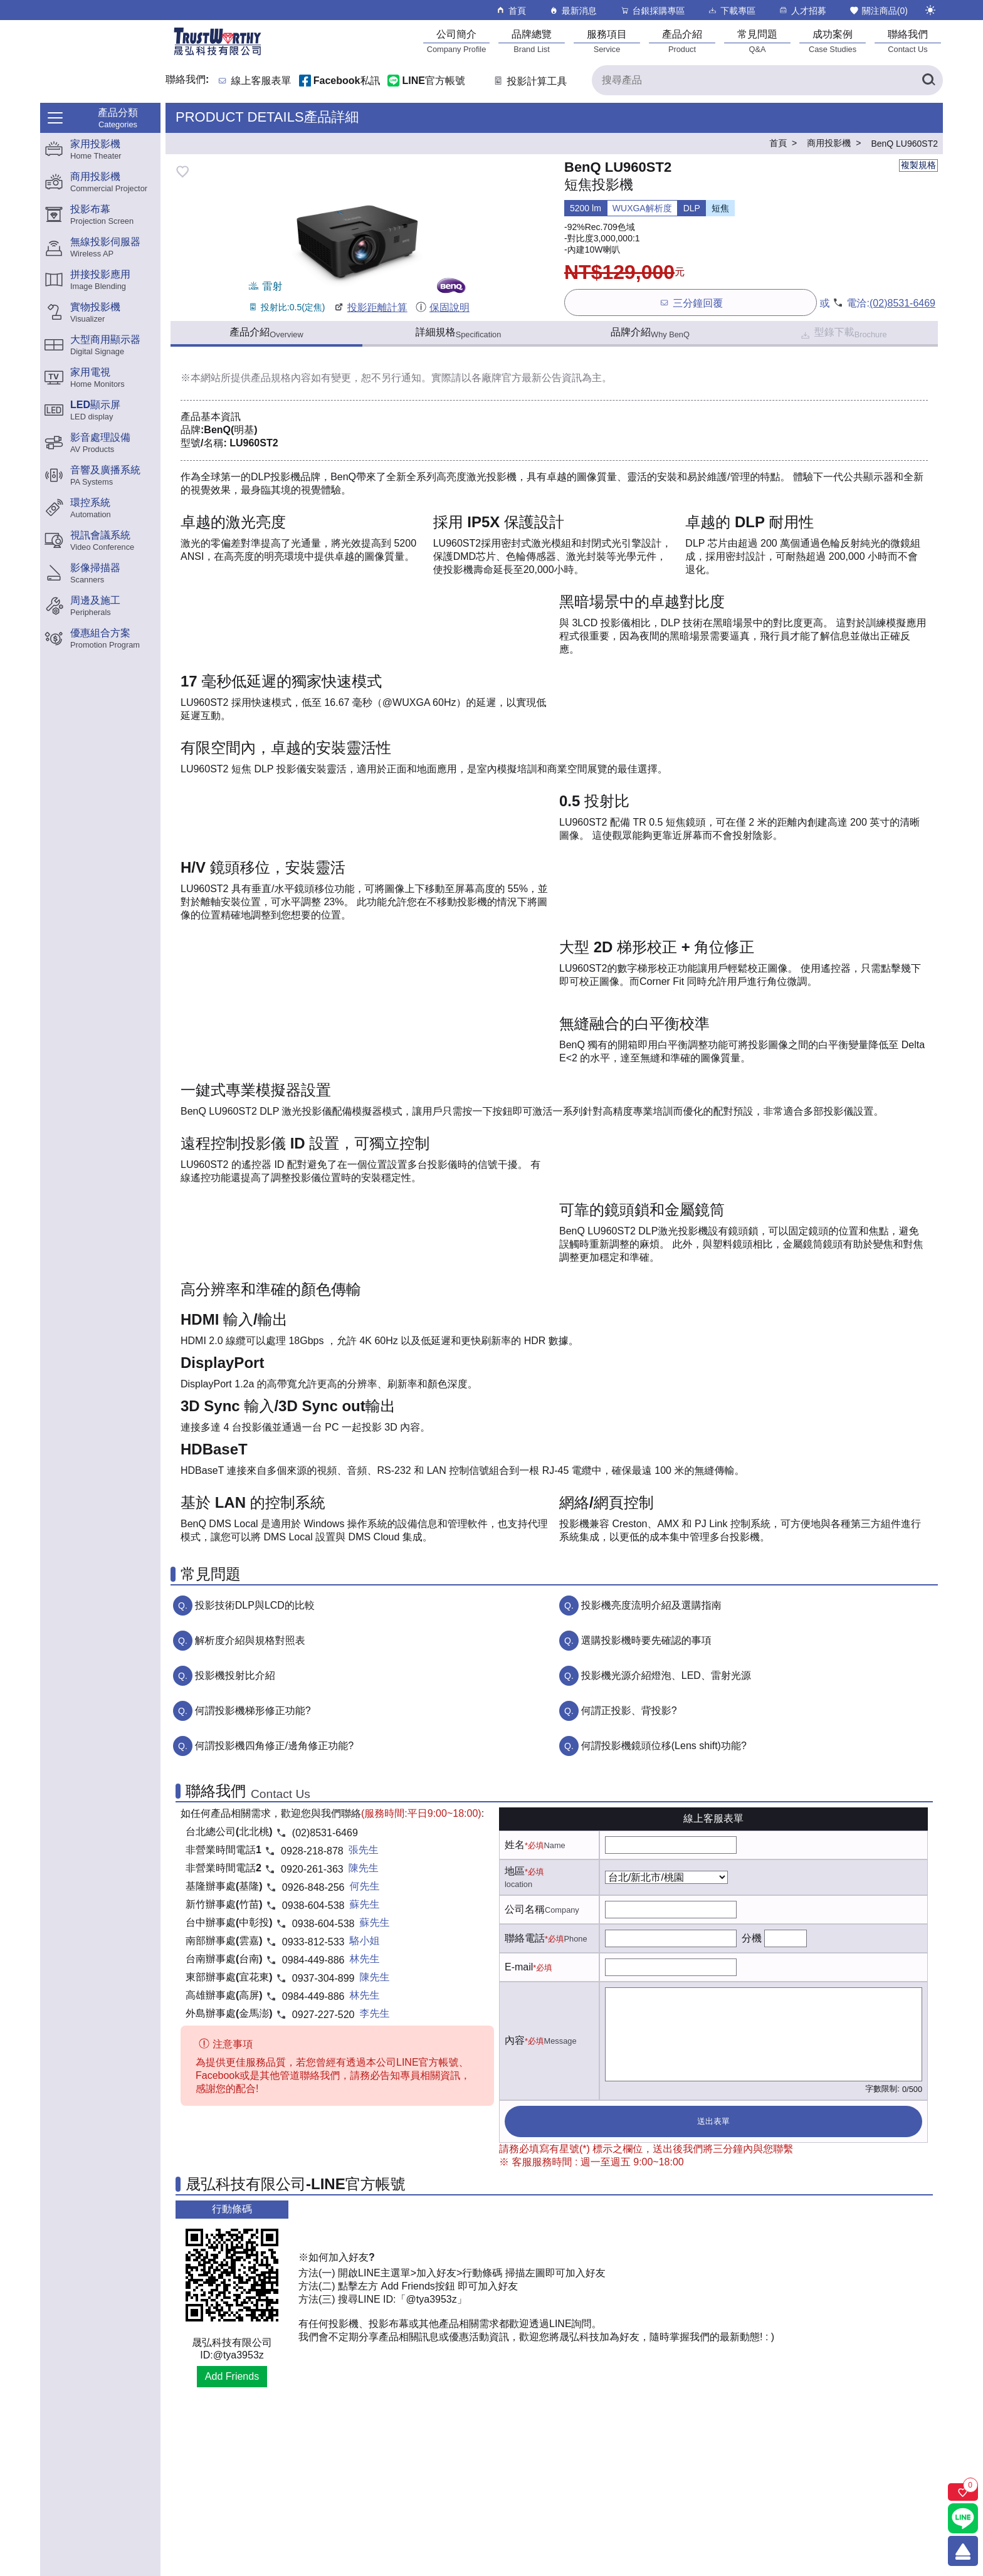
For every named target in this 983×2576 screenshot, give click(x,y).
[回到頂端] (963, 2551)
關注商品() (878, 10)
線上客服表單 (261, 81)
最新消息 (573, 10)
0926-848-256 (313, 1887)
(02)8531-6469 (902, 303)
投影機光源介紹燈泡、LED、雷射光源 (666, 1675)
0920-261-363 (312, 1869)
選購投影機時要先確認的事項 (646, 1640)
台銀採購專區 (652, 10)
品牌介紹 (650, 333)
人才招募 (802, 10)
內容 (515, 2040)
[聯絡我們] (908, 41)
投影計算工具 (529, 81)
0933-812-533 (313, 1942)
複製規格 (918, 165)
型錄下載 (842, 334)
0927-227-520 (323, 2014)
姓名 (515, 1844)
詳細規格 (459, 333)
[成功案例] (832, 41)
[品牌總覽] (532, 41)
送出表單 (713, 2121)
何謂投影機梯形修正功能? (253, 1710)
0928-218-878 (312, 1851)
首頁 (510, 10)
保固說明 (442, 307)
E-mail (519, 1967)
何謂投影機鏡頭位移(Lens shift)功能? (664, 1745)
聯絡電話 (525, 1938)
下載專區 (731, 10)
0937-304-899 (323, 1978)
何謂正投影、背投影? (629, 1710)
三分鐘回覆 (690, 302)
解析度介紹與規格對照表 (250, 1640)
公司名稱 (525, 1909)
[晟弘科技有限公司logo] (218, 54)
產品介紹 (266, 333)
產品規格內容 (281, 377)
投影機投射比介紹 (235, 1675)
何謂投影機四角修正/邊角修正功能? (274, 1745)
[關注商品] (963, 2492)
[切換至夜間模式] (930, 10)
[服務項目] (607, 41)
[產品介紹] (682, 41)
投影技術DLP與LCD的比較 (255, 1605)
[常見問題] (757, 41)
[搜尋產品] (767, 80)
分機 (752, 1938)
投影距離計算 (370, 307)
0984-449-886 (313, 1960)
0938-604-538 (313, 1905)
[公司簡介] (456, 41)
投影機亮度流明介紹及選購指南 (651, 1605)
